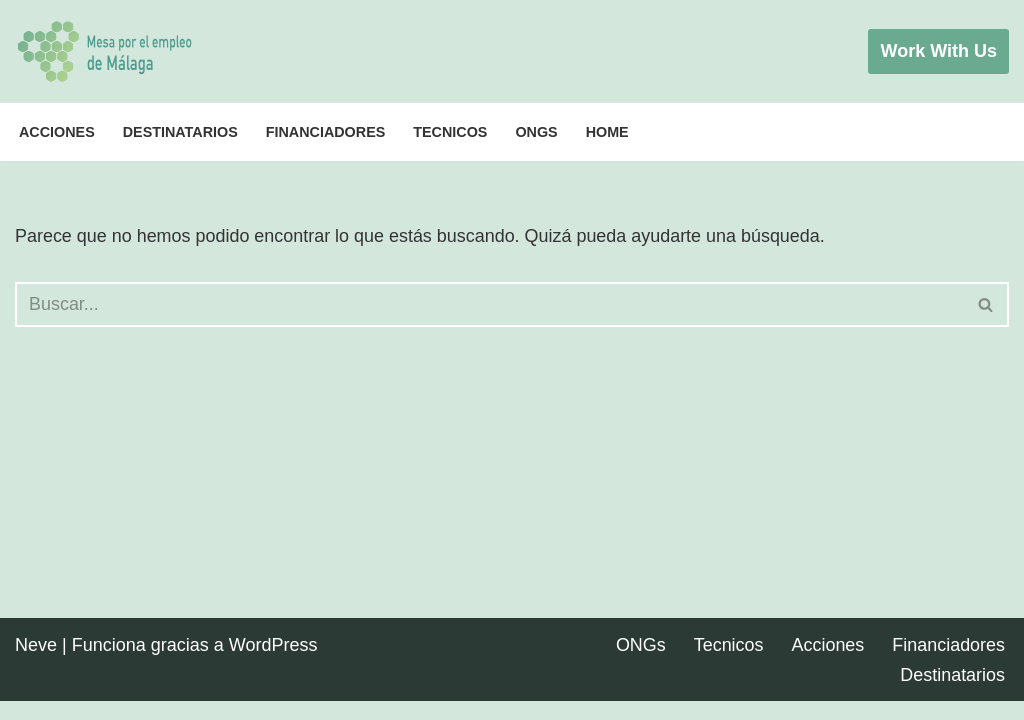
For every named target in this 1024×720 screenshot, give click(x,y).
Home (608, 132)
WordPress (273, 663)
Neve (36, 663)
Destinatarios (180, 132)
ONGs (538, 132)
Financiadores (326, 132)
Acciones (57, 132)
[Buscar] (489, 304)
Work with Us (938, 51)
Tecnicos (451, 132)
